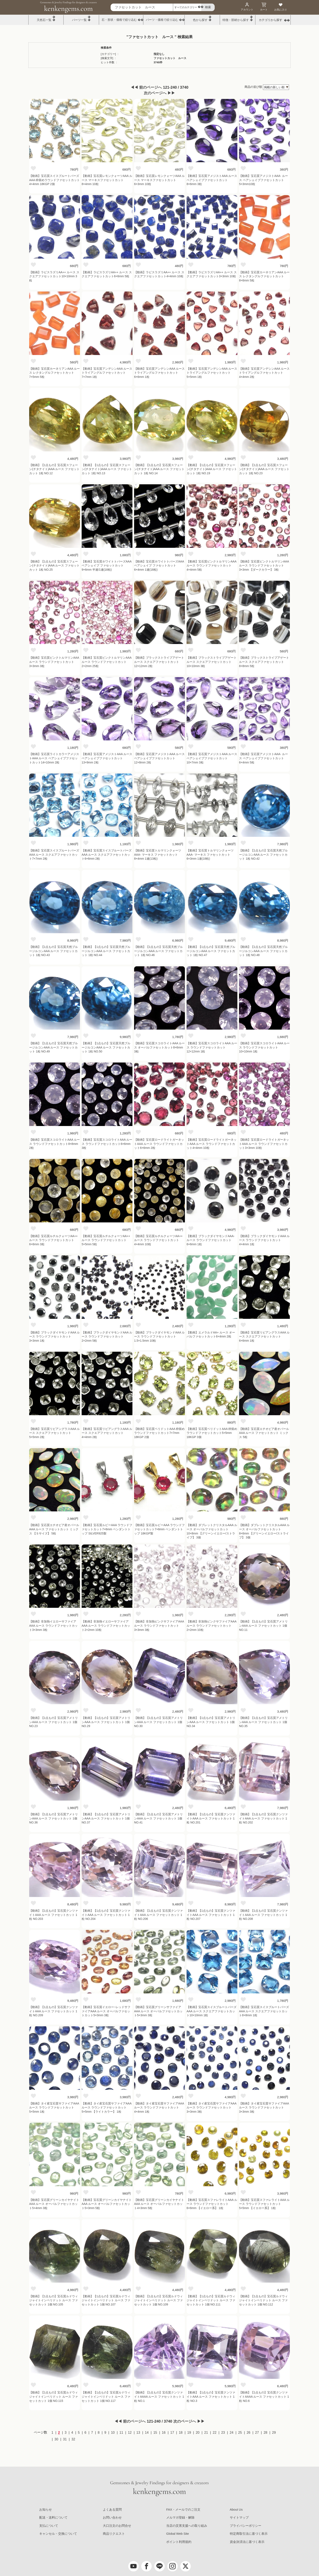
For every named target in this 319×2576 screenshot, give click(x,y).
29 (274, 2432)
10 (113, 2432)
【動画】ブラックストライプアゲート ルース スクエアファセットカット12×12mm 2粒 (159, 661)
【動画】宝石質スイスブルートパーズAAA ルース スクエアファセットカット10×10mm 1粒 (212, 2011)
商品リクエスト (114, 2533)
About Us (236, 2509)
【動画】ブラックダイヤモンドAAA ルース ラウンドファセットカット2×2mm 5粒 (107, 1336)
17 (172, 2432)
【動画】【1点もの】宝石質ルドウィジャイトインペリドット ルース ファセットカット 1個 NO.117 (106, 2396)
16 (164, 2432)
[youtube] (133, 2566)
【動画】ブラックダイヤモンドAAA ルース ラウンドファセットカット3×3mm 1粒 (54, 1336)
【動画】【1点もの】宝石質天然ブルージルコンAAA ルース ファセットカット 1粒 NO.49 (53, 1047)
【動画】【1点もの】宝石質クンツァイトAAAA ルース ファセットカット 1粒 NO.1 (159, 2396)
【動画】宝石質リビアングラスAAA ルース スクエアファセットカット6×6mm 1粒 (264, 1336)
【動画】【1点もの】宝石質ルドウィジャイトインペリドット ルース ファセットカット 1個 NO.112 (263, 2300)
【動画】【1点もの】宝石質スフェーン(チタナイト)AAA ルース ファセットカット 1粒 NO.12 (54, 469)
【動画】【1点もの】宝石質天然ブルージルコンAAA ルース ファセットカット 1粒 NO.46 (158, 951)
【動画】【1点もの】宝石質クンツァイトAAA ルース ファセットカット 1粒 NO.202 (263, 1818)
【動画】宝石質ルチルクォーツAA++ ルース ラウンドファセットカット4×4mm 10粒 (158, 1240)
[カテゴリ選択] (187, 7)
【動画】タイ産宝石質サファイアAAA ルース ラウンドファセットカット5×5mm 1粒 (54, 2107)
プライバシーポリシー (245, 2525)
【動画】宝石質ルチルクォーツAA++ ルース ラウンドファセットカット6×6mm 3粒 (53, 1240)
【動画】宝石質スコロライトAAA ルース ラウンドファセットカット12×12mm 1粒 (212, 1047)
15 (155, 2432)
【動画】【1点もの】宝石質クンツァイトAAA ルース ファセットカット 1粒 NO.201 (211, 1818)
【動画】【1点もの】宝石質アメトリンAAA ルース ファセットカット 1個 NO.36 (53, 1818)
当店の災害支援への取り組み (186, 2525)
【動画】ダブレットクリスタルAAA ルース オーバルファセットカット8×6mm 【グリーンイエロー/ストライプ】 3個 (264, 1531)
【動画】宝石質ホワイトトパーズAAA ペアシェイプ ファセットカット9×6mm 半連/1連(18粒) (106, 565)
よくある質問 (112, 2509)
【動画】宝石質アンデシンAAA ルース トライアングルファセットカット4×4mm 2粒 (264, 372)
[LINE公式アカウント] (159, 2566)
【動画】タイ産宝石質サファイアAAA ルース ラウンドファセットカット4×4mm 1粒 (159, 2107)
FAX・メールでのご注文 (183, 2509)
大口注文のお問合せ (117, 2525)
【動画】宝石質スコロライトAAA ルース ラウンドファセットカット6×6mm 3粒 (107, 1143)
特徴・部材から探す (235, 20)
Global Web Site (177, 2533)
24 (231, 2432)
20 (198, 2432)
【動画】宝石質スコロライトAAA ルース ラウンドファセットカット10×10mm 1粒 (264, 1047)
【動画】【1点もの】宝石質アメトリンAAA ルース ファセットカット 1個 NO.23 (53, 1722)
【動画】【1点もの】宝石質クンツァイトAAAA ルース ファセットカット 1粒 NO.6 (264, 2396)
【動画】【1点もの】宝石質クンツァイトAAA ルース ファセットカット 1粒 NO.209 (53, 2011)
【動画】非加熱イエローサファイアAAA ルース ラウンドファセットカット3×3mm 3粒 (53, 1625)
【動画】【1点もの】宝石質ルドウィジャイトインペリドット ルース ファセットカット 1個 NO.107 (106, 2300)
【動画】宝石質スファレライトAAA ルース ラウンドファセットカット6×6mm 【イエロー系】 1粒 (212, 2204)
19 (189, 2432)
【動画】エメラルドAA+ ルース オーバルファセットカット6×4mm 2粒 (211, 1334)
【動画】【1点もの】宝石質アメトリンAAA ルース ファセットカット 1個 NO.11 (263, 1625)
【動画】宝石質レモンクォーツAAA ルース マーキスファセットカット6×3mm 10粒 (159, 180)
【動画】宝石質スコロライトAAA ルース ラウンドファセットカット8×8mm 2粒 (54, 1143)
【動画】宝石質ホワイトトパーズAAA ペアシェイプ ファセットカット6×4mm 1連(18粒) (159, 565)
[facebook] (146, 2566)
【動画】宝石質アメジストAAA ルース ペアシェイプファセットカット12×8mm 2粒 (159, 758)
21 (206, 2432)
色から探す (200, 20)
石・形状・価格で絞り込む (119, 19)
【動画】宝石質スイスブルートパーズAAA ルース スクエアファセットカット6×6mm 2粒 (107, 854)
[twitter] (185, 2566)
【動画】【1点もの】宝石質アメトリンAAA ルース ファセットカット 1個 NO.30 (158, 1722)
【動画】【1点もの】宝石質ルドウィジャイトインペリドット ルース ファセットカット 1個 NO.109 (158, 2300)
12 (130, 2432)
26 (248, 2432)
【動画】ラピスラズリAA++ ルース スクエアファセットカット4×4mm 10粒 (159, 274)
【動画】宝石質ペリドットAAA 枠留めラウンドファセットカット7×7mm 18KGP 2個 (159, 1433)
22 (215, 2432)
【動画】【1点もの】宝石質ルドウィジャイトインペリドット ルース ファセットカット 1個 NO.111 (211, 2300)
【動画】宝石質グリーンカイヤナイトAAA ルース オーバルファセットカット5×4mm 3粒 (54, 2204)
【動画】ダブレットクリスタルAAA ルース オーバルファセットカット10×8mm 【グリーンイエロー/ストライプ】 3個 (212, 1531)
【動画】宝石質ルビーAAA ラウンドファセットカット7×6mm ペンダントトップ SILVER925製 (107, 1529)
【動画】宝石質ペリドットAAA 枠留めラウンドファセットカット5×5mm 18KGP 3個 (212, 1433)
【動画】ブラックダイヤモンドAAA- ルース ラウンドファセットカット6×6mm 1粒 (211, 1240)
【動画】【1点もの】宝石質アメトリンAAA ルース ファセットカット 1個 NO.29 (106, 1722)
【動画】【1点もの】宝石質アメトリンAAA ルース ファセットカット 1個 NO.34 (211, 1722)
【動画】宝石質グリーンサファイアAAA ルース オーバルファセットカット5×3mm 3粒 (158, 2011)
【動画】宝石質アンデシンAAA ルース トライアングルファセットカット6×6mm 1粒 (159, 372)
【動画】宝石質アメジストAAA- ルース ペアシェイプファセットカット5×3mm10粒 (263, 180)
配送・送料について (53, 2517)
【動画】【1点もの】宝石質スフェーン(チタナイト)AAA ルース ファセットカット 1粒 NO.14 (159, 469)
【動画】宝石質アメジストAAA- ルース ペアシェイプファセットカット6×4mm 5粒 (263, 758)
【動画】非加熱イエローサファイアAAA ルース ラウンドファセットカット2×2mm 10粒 (106, 1625)
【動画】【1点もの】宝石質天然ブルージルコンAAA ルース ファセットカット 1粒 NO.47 (211, 951)
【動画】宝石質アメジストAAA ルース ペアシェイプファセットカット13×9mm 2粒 (107, 758)
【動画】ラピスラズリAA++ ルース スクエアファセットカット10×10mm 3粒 (54, 276)
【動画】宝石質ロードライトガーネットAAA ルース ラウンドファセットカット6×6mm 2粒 (159, 1143)
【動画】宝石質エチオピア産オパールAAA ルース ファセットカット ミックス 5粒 (264, 1433)
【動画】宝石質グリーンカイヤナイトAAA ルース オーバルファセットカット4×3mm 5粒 (159, 2204)
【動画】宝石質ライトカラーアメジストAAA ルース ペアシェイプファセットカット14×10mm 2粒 (54, 758)
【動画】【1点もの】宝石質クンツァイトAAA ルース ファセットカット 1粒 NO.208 (263, 1914)
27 (257, 2432)
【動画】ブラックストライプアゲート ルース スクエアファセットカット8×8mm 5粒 (264, 661)
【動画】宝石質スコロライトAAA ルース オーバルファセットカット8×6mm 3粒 (159, 1047)
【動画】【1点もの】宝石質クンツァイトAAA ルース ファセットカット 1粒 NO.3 (211, 2396)
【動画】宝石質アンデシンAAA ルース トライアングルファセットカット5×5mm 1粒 (212, 372)
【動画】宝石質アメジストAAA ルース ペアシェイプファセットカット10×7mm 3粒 (212, 758)
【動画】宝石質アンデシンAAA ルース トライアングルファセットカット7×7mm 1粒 (107, 372)
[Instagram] (172, 2566)
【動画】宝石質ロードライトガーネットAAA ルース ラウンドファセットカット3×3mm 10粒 (264, 1143)
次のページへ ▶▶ (159, 93)
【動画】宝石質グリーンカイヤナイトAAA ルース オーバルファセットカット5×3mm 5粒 (107, 2204)
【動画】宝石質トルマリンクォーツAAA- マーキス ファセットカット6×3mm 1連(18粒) (210, 854)
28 (265, 2432)
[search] (208, 7)
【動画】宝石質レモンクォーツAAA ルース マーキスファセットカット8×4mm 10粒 (107, 180)
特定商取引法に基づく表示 (249, 2533)
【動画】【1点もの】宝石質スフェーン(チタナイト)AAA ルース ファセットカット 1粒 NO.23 (264, 469)
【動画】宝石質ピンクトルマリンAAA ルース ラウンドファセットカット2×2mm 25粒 (106, 661)
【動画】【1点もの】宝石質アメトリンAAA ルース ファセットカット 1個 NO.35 (263, 1722)
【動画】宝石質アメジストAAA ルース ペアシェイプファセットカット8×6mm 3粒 (212, 180)
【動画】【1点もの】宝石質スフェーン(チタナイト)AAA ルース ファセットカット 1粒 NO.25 (54, 565)
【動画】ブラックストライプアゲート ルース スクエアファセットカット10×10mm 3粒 (212, 661)
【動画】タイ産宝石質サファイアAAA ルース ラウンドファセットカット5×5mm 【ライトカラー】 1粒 (106, 2107)
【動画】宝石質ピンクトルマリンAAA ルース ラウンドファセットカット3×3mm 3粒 (54, 661)
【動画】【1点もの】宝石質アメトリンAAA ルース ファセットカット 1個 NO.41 (158, 1818)
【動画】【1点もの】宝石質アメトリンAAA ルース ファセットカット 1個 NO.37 (106, 1818)
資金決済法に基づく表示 (247, 2542)
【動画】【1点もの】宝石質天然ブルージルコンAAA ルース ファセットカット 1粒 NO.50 (106, 1047)
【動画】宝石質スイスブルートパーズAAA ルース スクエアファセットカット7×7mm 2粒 (54, 854)
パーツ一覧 (79, 20)
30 (56, 2439)
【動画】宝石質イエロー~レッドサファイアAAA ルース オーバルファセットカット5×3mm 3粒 (106, 2011)
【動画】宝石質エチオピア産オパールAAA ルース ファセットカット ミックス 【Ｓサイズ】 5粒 (54, 1529)
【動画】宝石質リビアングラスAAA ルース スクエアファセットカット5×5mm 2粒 (54, 1433)
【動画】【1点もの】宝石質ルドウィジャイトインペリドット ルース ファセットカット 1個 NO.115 (53, 2396)
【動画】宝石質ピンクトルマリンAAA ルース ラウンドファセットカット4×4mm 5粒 (211, 565)
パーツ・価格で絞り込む (162, 19)
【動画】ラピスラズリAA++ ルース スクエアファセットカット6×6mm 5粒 (107, 274)
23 (223, 2432)
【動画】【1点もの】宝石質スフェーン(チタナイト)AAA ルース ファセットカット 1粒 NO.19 (212, 469)
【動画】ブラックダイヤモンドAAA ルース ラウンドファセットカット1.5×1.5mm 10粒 (159, 1336)
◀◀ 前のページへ (146, 87)
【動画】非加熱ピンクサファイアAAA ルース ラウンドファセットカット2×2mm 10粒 (211, 1625)
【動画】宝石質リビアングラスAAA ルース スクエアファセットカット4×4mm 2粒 (107, 1433)
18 (181, 2432)
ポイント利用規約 (178, 2542)
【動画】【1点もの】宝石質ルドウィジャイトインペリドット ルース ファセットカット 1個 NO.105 (53, 2300)
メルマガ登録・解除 (180, 2517)
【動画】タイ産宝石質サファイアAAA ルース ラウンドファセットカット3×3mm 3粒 (211, 2107)
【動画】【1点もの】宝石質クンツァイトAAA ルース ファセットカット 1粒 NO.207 (211, 1914)
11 (121, 2432)
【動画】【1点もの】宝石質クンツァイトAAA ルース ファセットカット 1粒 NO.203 (53, 1914)
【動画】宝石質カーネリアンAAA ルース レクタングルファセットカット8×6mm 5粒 (264, 276)
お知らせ (45, 2509)
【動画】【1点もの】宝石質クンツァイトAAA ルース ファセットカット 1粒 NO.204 (106, 1914)
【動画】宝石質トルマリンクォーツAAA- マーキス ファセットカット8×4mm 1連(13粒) (157, 854)
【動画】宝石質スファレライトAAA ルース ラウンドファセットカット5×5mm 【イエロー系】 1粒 (264, 2204)
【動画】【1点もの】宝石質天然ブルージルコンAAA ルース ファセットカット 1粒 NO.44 (106, 951)
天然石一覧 (44, 20)
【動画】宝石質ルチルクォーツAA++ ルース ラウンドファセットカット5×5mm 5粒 (106, 1240)
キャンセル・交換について (58, 2533)
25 (240, 2432)
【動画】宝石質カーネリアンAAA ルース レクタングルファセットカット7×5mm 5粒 (54, 372)
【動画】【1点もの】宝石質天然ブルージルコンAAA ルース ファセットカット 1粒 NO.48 (263, 951)
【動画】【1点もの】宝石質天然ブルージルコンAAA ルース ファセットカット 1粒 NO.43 (53, 951)
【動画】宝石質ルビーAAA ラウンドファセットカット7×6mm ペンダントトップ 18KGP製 (159, 1529)
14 (147, 2432)
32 (73, 2439)
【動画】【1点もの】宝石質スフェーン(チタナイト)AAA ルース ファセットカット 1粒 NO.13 (107, 469)
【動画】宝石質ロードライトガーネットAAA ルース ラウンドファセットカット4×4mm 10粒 (212, 1143)
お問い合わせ (112, 2517)
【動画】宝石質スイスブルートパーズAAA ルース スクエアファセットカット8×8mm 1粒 (264, 2011)
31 (65, 2439)
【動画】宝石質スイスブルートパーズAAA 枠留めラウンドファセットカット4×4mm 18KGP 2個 (54, 180)
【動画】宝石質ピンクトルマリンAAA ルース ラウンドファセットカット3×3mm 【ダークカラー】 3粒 (264, 565)
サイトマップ (239, 2517)
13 (138, 2432)
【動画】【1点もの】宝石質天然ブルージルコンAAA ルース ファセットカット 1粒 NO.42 (263, 854)
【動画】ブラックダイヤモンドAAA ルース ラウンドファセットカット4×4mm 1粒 (264, 1240)
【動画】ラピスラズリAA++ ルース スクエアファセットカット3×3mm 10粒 (212, 274)
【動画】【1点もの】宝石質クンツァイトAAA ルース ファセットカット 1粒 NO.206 (158, 1914)
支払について (48, 2525)
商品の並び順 (253, 86)
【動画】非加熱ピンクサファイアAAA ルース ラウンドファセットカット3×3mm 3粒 (159, 1625)
